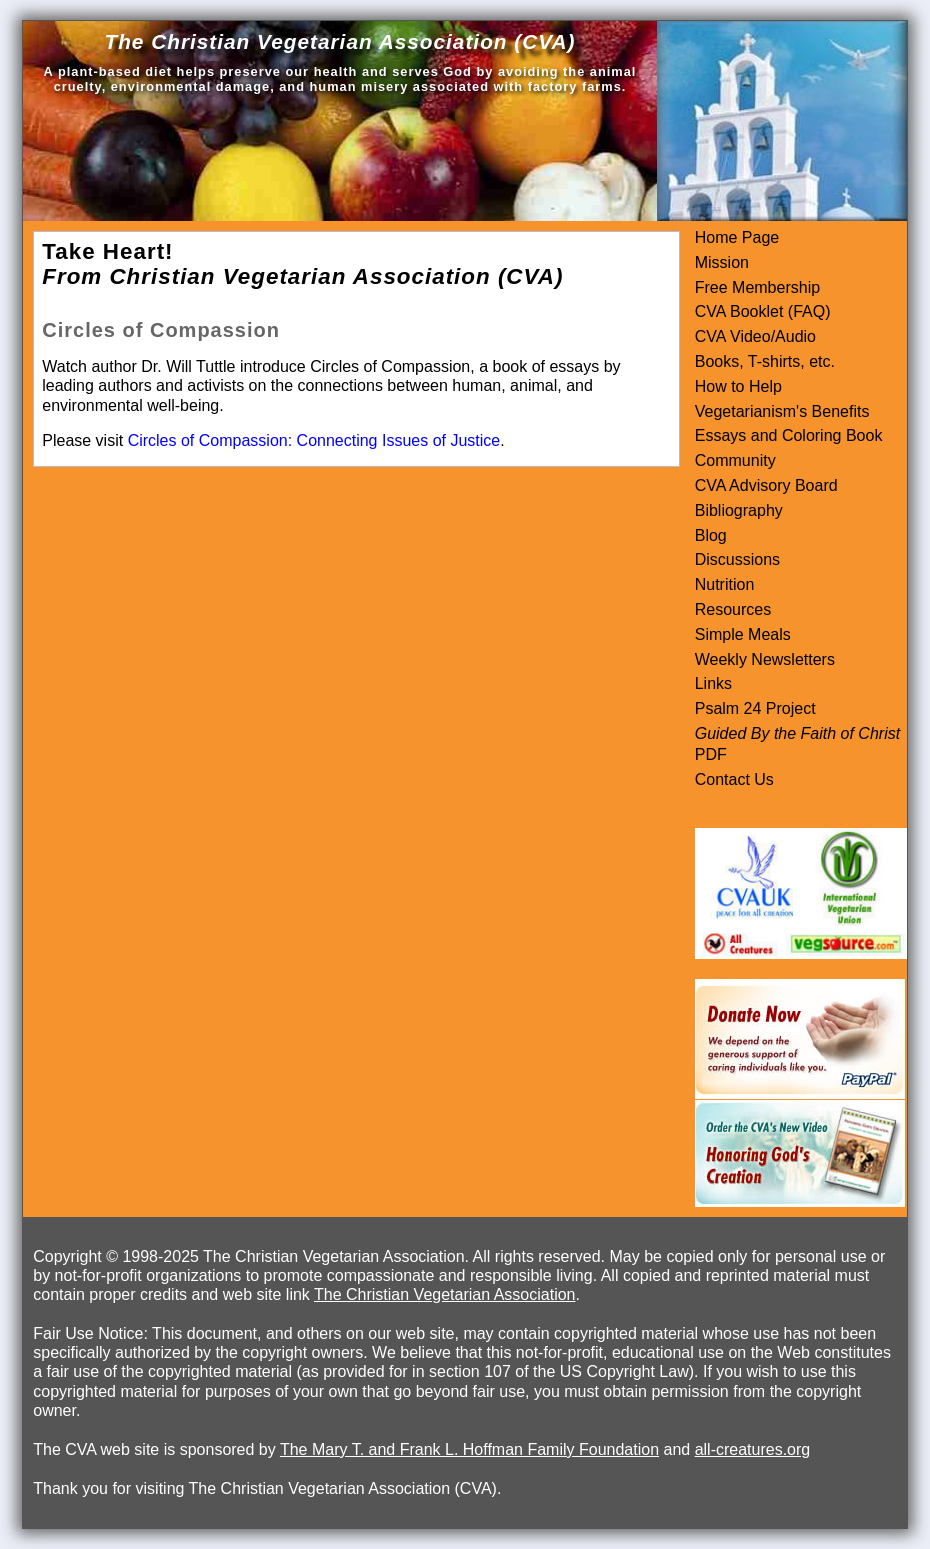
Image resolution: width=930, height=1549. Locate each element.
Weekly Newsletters (765, 659)
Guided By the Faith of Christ (797, 733)
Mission (722, 262)
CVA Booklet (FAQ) (763, 311)
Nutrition (725, 584)
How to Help (738, 386)
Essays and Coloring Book (789, 435)
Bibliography (739, 510)
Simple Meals (743, 634)
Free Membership (757, 287)
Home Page (737, 237)
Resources (733, 609)
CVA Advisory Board (766, 485)
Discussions (737, 559)
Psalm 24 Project (755, 708)
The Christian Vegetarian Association (444, 1294)
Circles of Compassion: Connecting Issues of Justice (314, 440)
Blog (711, 535)
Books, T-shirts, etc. (765, 361)
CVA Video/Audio (755, 336)
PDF (711, 754)
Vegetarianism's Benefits (782, 411)
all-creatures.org (753, 1449)
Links (713, 683)
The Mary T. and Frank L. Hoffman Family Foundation (469, 1449)
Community (735, 460)
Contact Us (734, 779)
